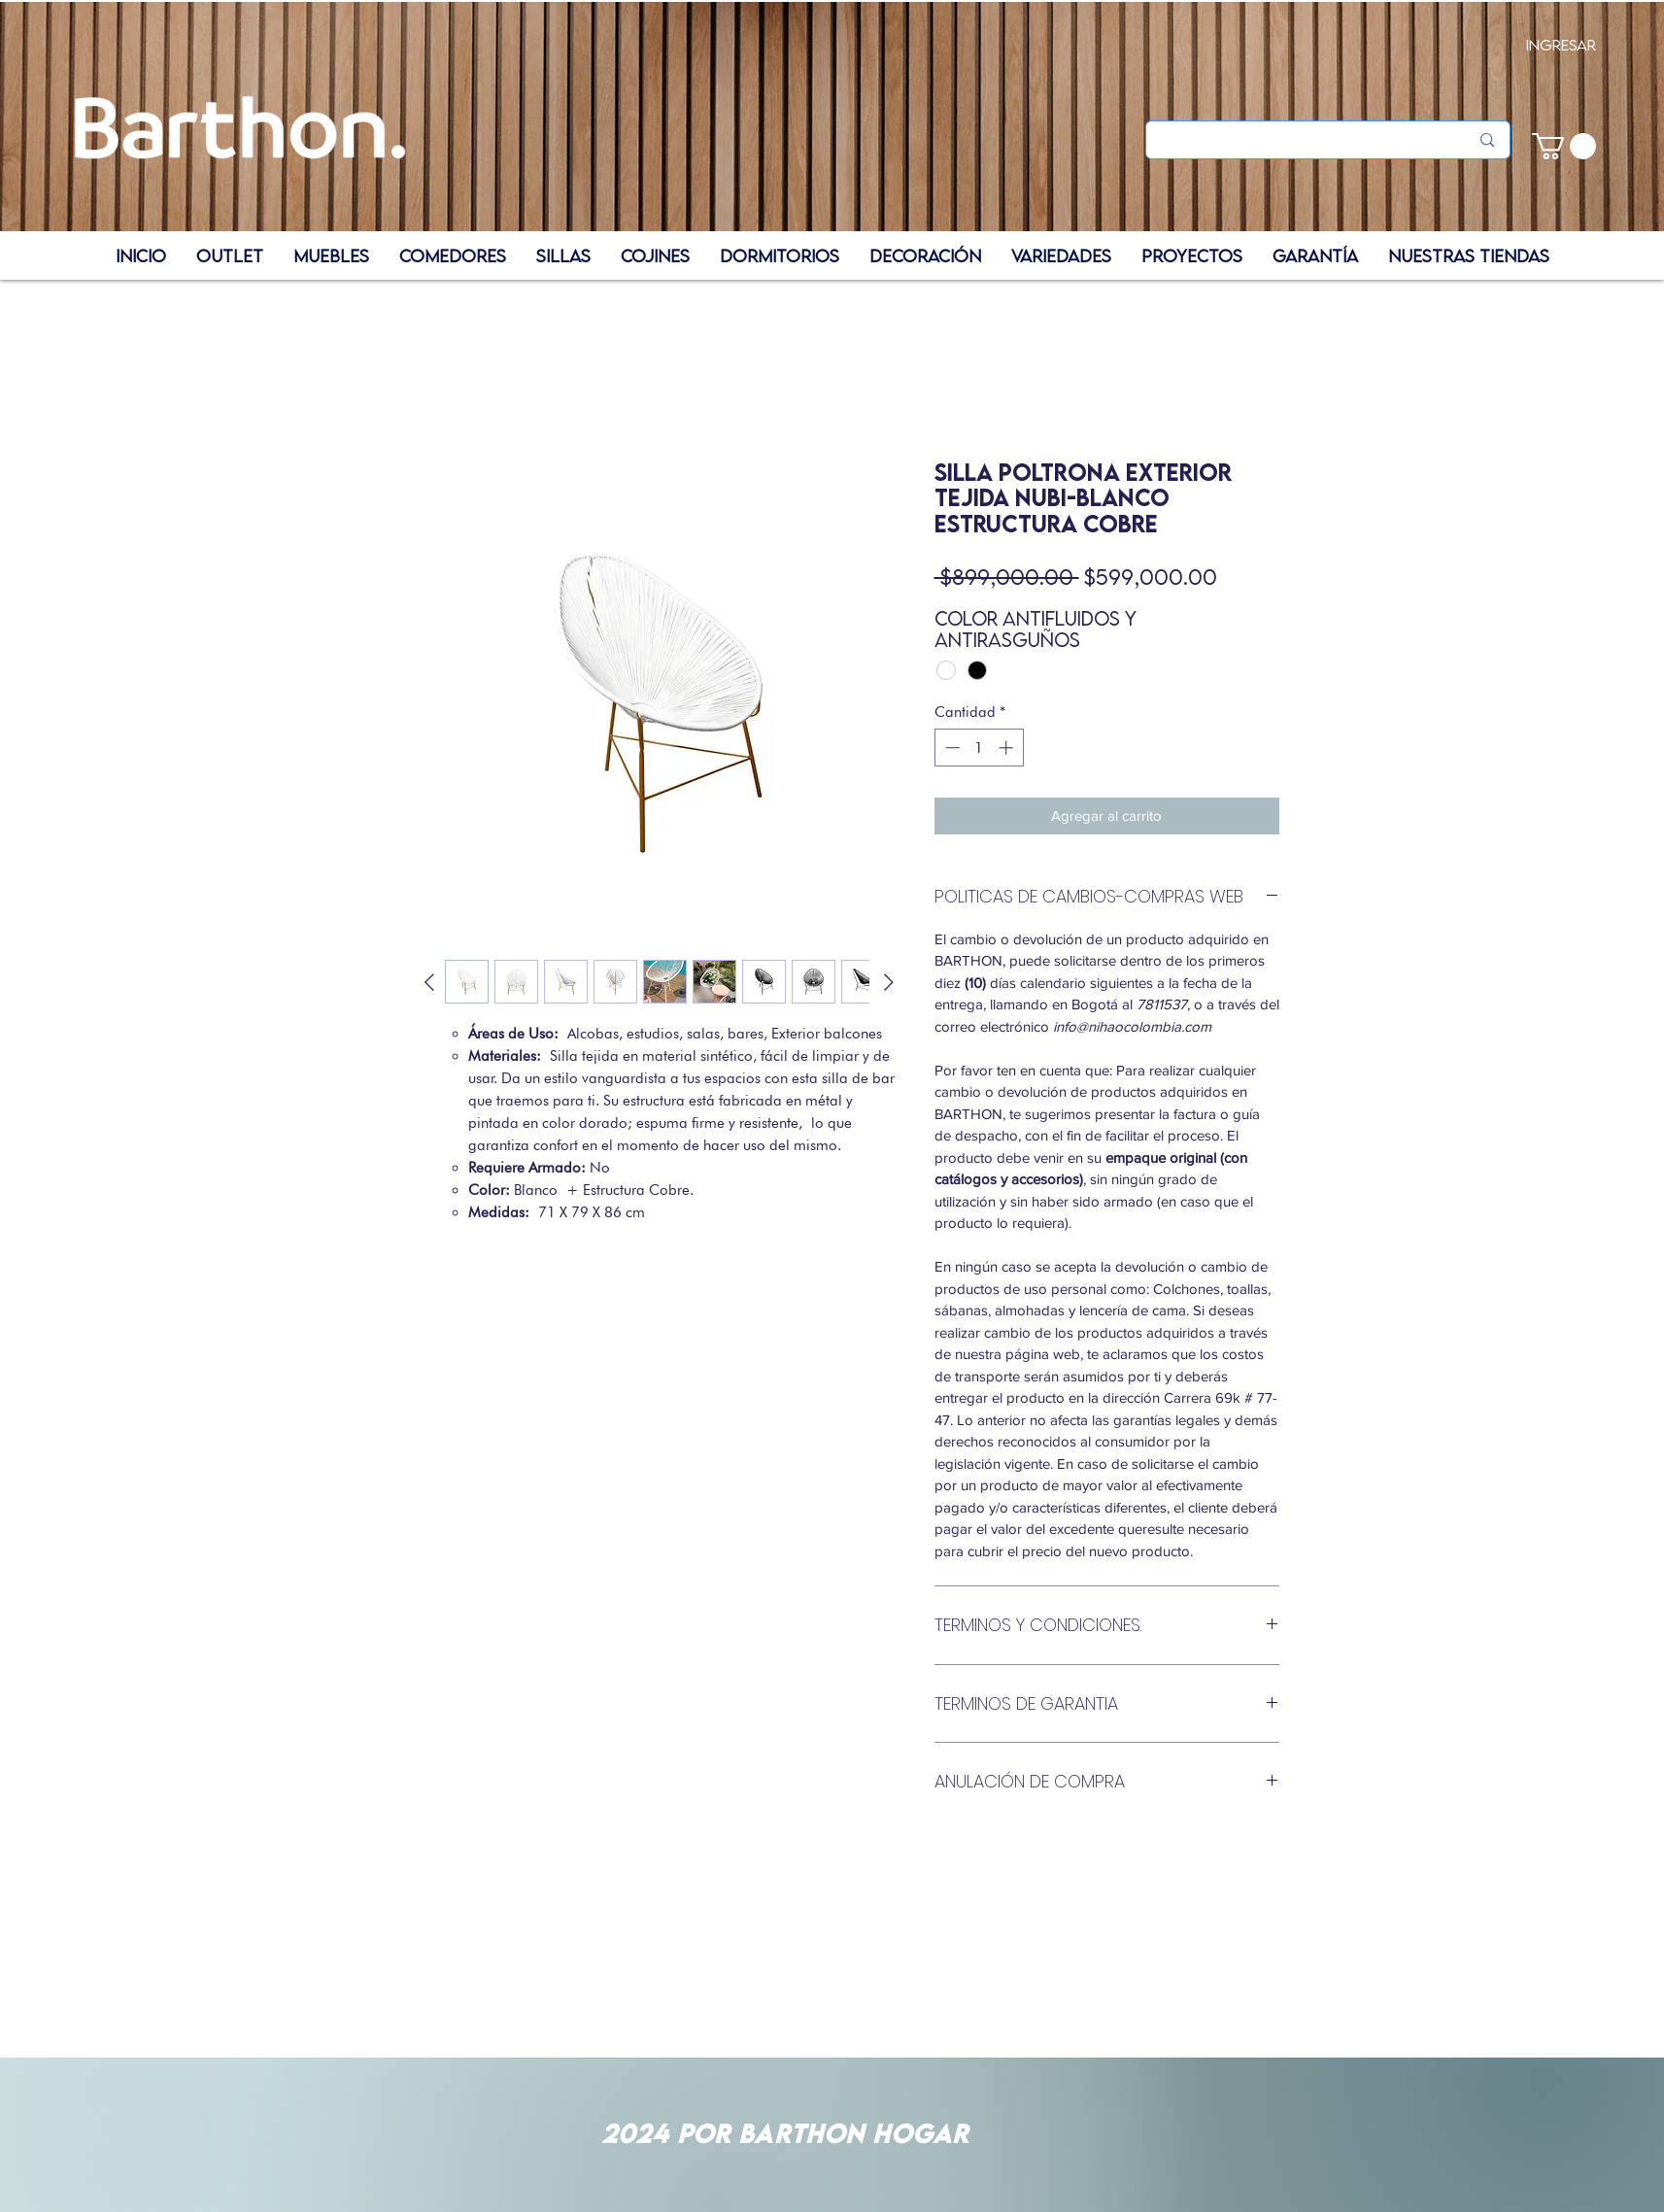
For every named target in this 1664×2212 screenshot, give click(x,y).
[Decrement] (950, 748)
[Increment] (1008, 748)
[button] (1564, 146)
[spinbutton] (979, 748)
